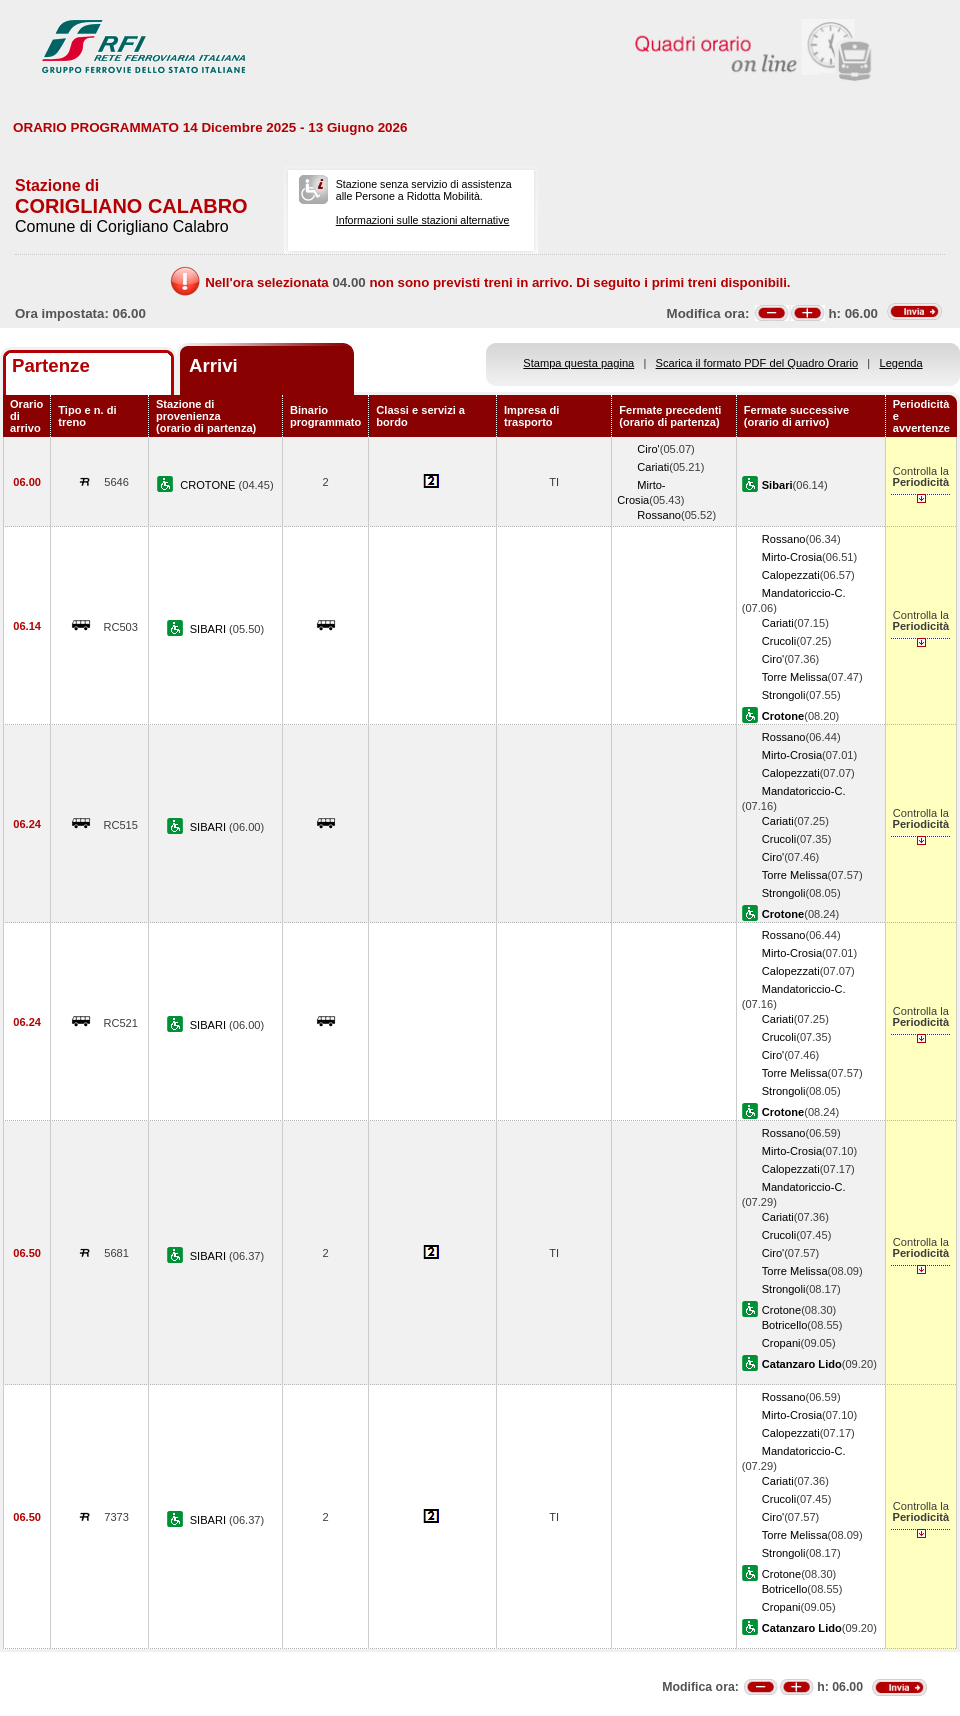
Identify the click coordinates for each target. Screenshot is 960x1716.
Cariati (653, 467)
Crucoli (779, 641)
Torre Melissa (795, 677)
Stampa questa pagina (578, 363)
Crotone (781, 1310)
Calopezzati (791, 575)
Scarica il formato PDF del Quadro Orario (757, 363)
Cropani (781, 1343)
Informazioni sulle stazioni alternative (423, 220)
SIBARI (209, 629)
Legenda (901, 363)
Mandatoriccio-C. (804, 593)
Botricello (785, 1325)
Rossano (659, 515)
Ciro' (648, 449)
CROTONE (209, 485)
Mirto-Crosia (792, 557)
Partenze (51, 365)
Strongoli (784, 695)
